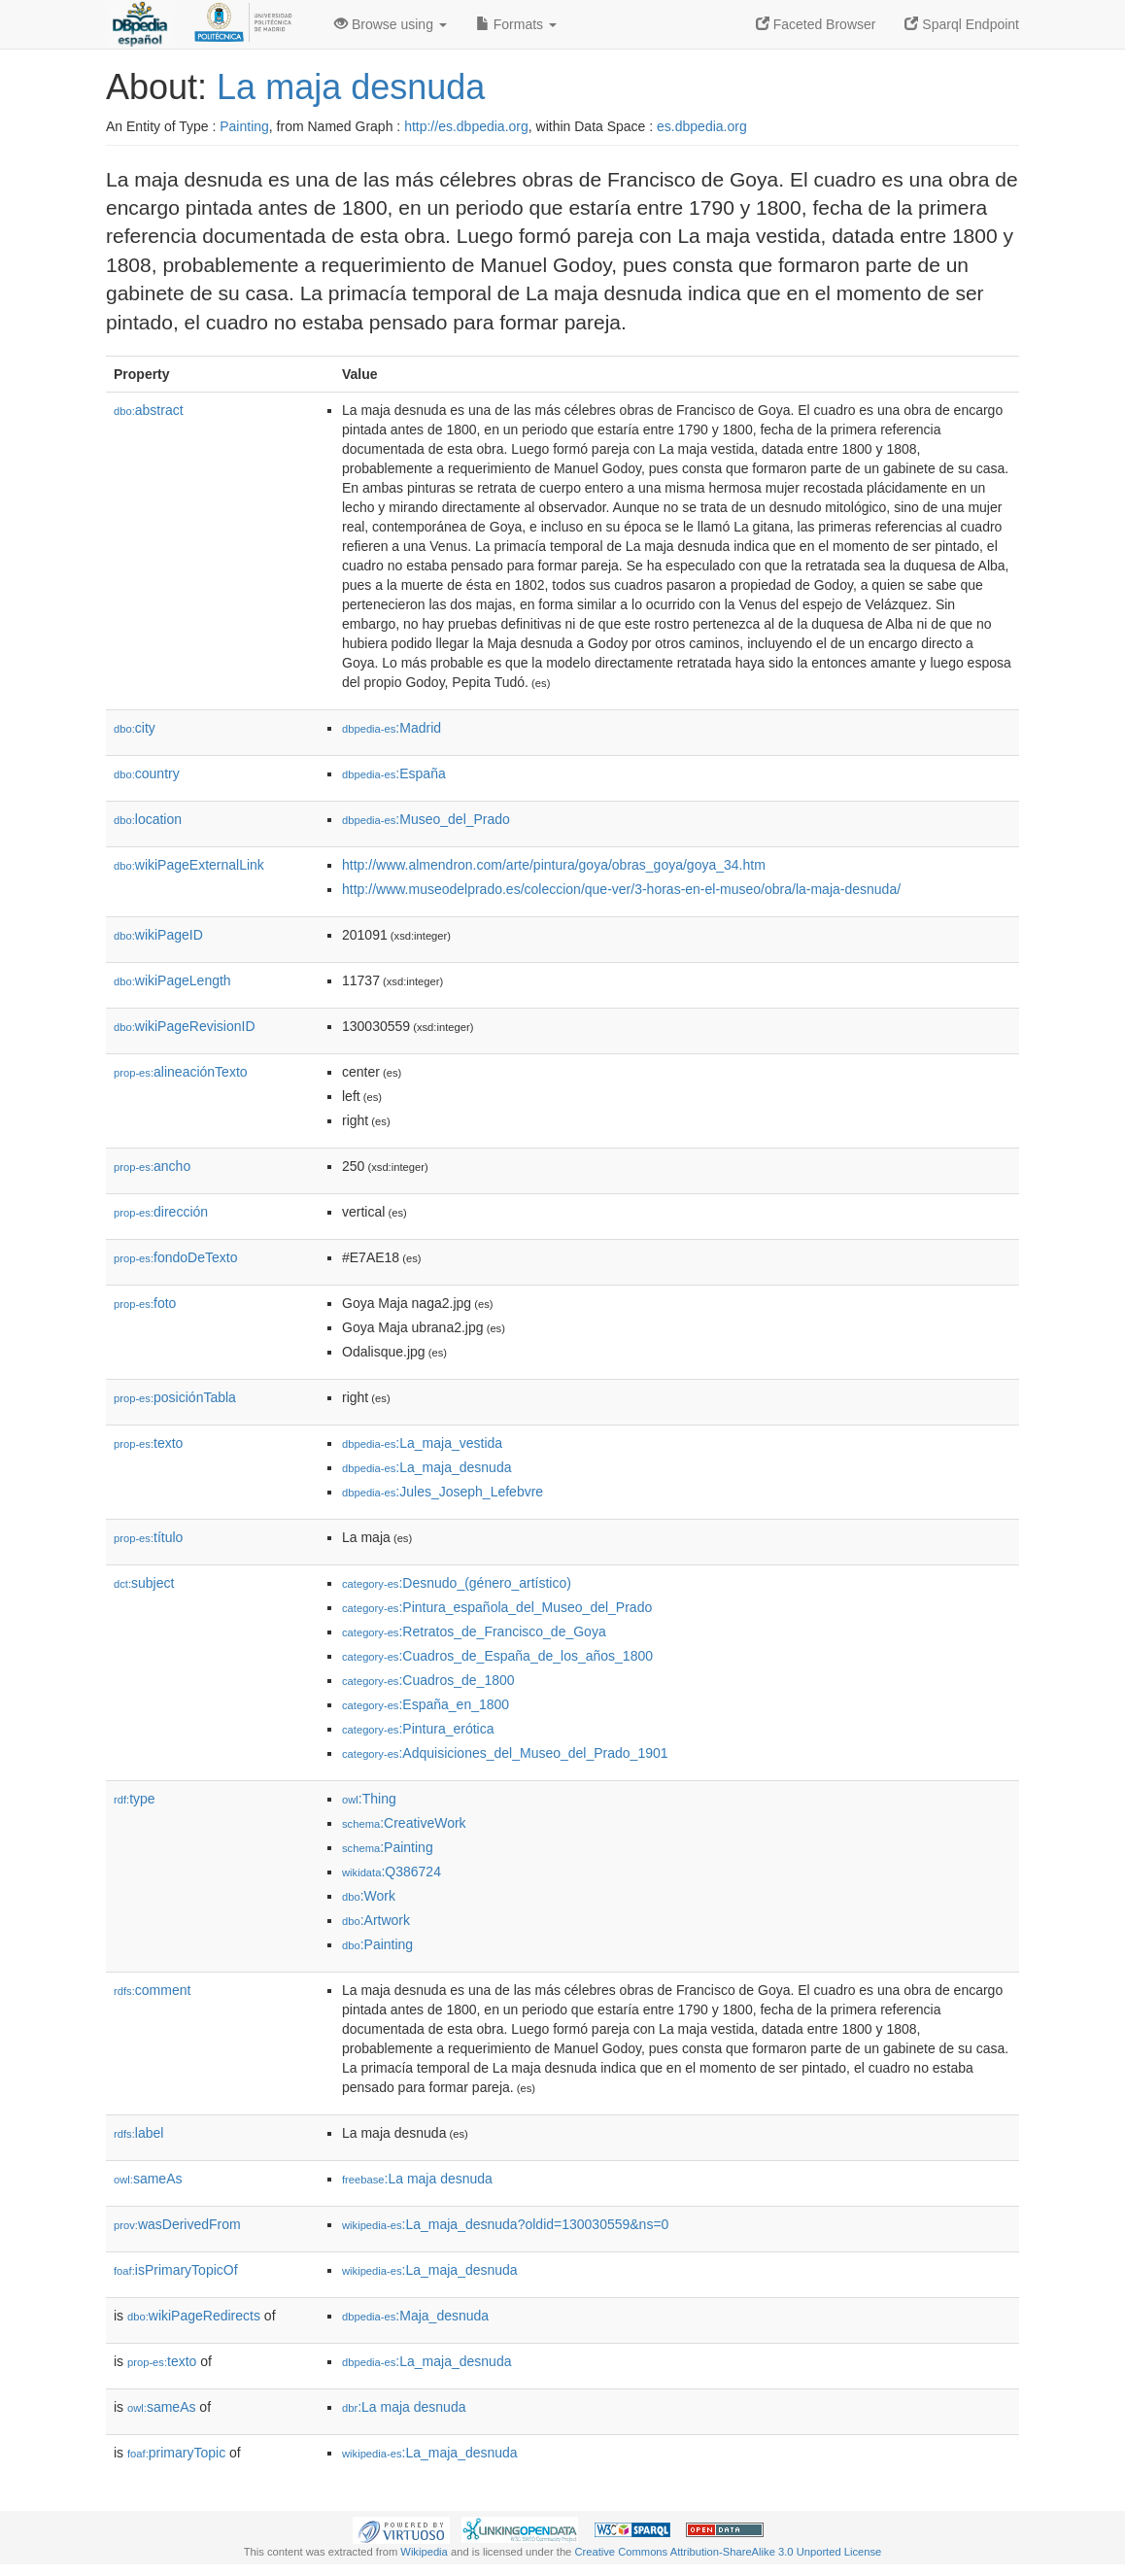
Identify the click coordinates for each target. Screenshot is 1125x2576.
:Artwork (376, 1920)
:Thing (369, 1798)
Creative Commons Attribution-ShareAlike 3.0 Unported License (727, 2552)
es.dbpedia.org (702, 126)
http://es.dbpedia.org (466, 126)
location (148, 819)
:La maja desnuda (417, 2178)
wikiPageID (158, 935)
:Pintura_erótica (418, 1728)
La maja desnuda (351, 87)
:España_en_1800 (425, 1704)
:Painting (387, 1847)
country (147, 773)
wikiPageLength (172, 980)
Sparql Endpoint (961, 24)
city (134, 728)
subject (144, 1583)
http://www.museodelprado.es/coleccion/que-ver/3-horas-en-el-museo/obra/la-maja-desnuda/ (621, 889)
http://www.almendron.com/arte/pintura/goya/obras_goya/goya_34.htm (554, 865)
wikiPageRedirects (193, 2315)
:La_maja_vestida (422, 1443)
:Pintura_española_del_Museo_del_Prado (497, 1607)
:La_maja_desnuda (426, 1467)
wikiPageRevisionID (185, 1026)
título (148, 1537)
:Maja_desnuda (415, 2315)
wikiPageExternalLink (189, 865)
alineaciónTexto (181, 1072)
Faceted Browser (816, 24)
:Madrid (391, 728)
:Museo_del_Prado (426, 819)
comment (152, 1990)
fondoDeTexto (175, 1257)
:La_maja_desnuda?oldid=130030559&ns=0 (505, 2224)
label (138, 2133)
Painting (244, 126)
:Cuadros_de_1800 (428, 1680)
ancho (152, 1166)
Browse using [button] (390, 24)
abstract (149, 410)
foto (145, 1303)
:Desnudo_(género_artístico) (456, 1583)
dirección (161, 1211)
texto (148, 1443)
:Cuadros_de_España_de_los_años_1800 (497, 1656)
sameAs (148, 2178)
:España (394, 773)
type (134, 1798)
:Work (368, 1896)
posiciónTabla (175, 1397)
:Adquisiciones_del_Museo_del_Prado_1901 (505, 1753)
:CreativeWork (404, 1823)
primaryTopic (176, 2452)
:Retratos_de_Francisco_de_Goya (474, 1631)
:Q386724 (391, 1871)
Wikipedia (424, 2552)
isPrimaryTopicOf (176, 2270)
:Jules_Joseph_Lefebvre (442, 1491)
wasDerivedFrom (177, 2224)
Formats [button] (516, 24)
